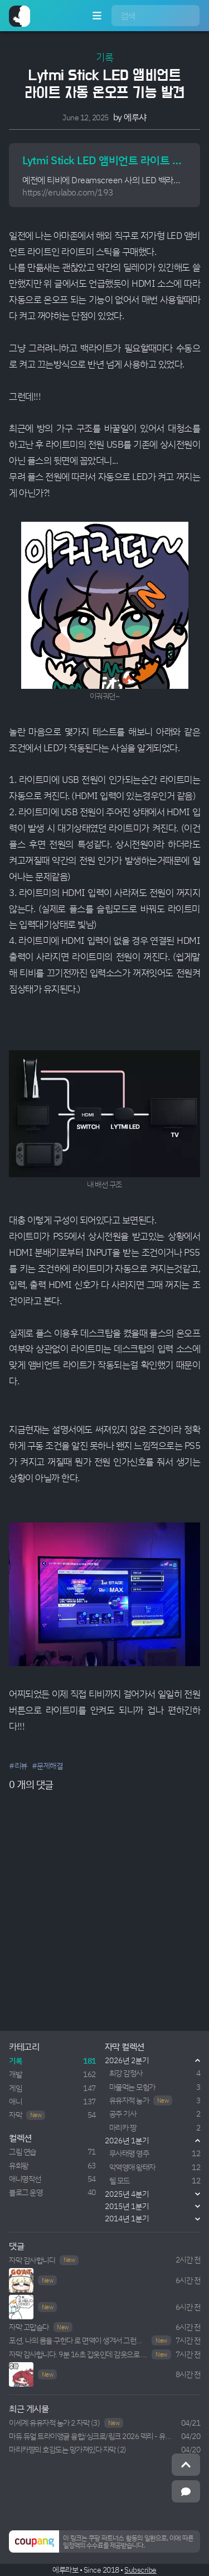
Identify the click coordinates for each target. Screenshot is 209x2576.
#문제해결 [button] (47, 1765)
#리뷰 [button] (18, 1765)
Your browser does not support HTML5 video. (21, 2374)
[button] (104, 2541)
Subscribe (140, 2569)
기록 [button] (104, 56)
